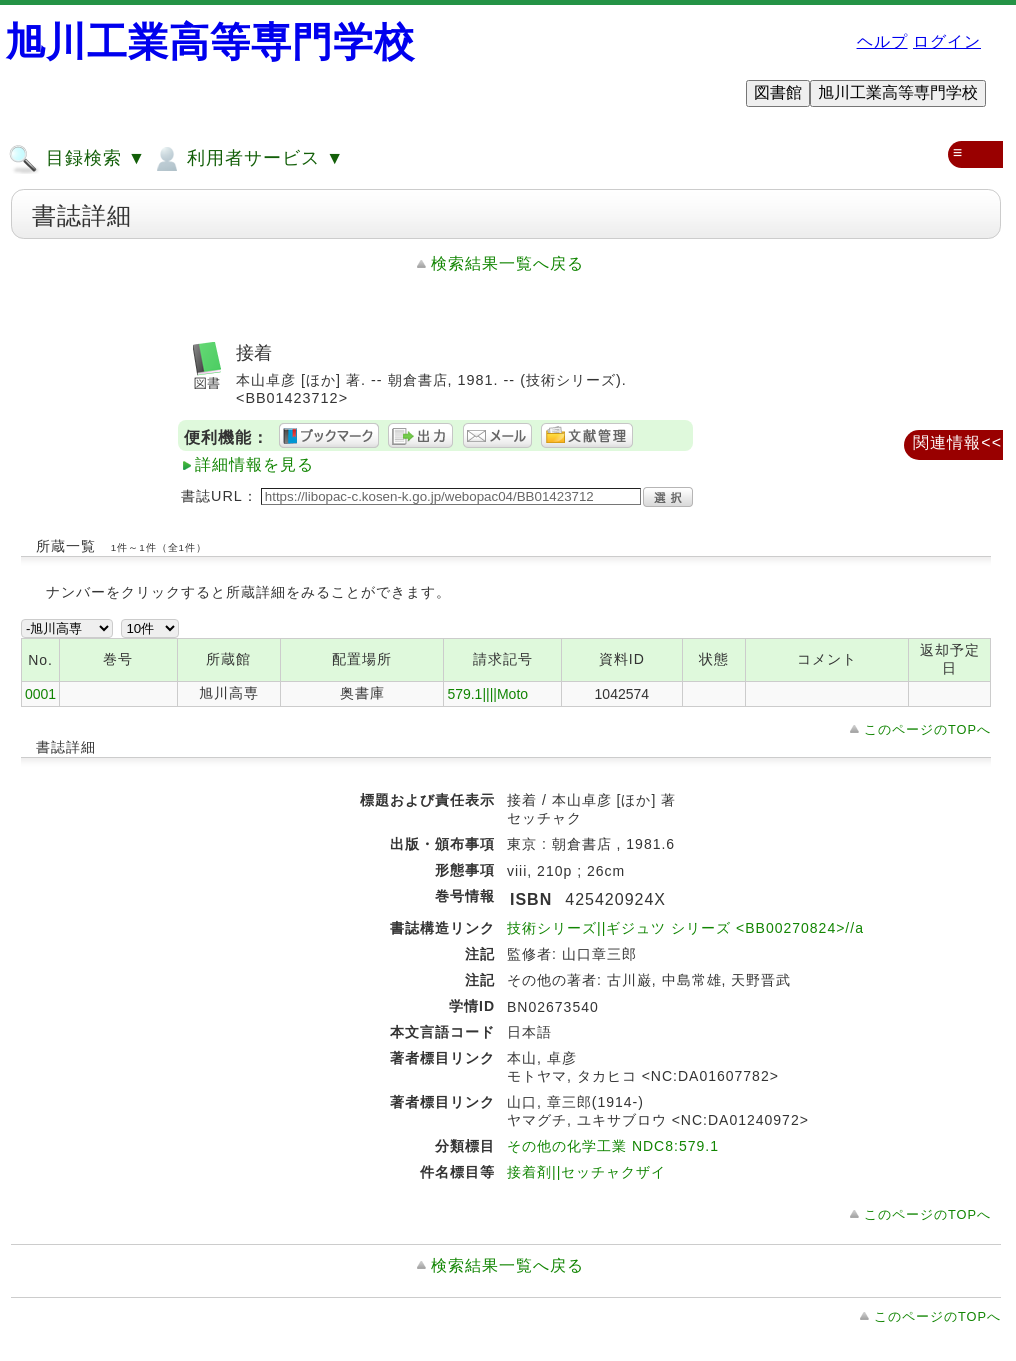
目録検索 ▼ (77, 159)
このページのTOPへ (927, 729)
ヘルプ (882, 41)
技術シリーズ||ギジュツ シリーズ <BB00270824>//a (685, 928)
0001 (40, 694)
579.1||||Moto (487, 694)
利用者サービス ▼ (247, 159)
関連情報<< (957, 442)
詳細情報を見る (254, 464)
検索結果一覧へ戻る (507, 263)
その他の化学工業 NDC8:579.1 (613, 1146)
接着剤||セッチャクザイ (586, 1172)
